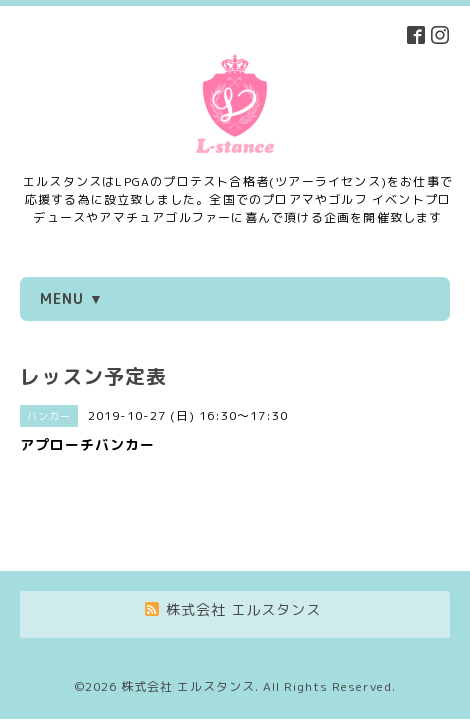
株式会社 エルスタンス (188, 631)
